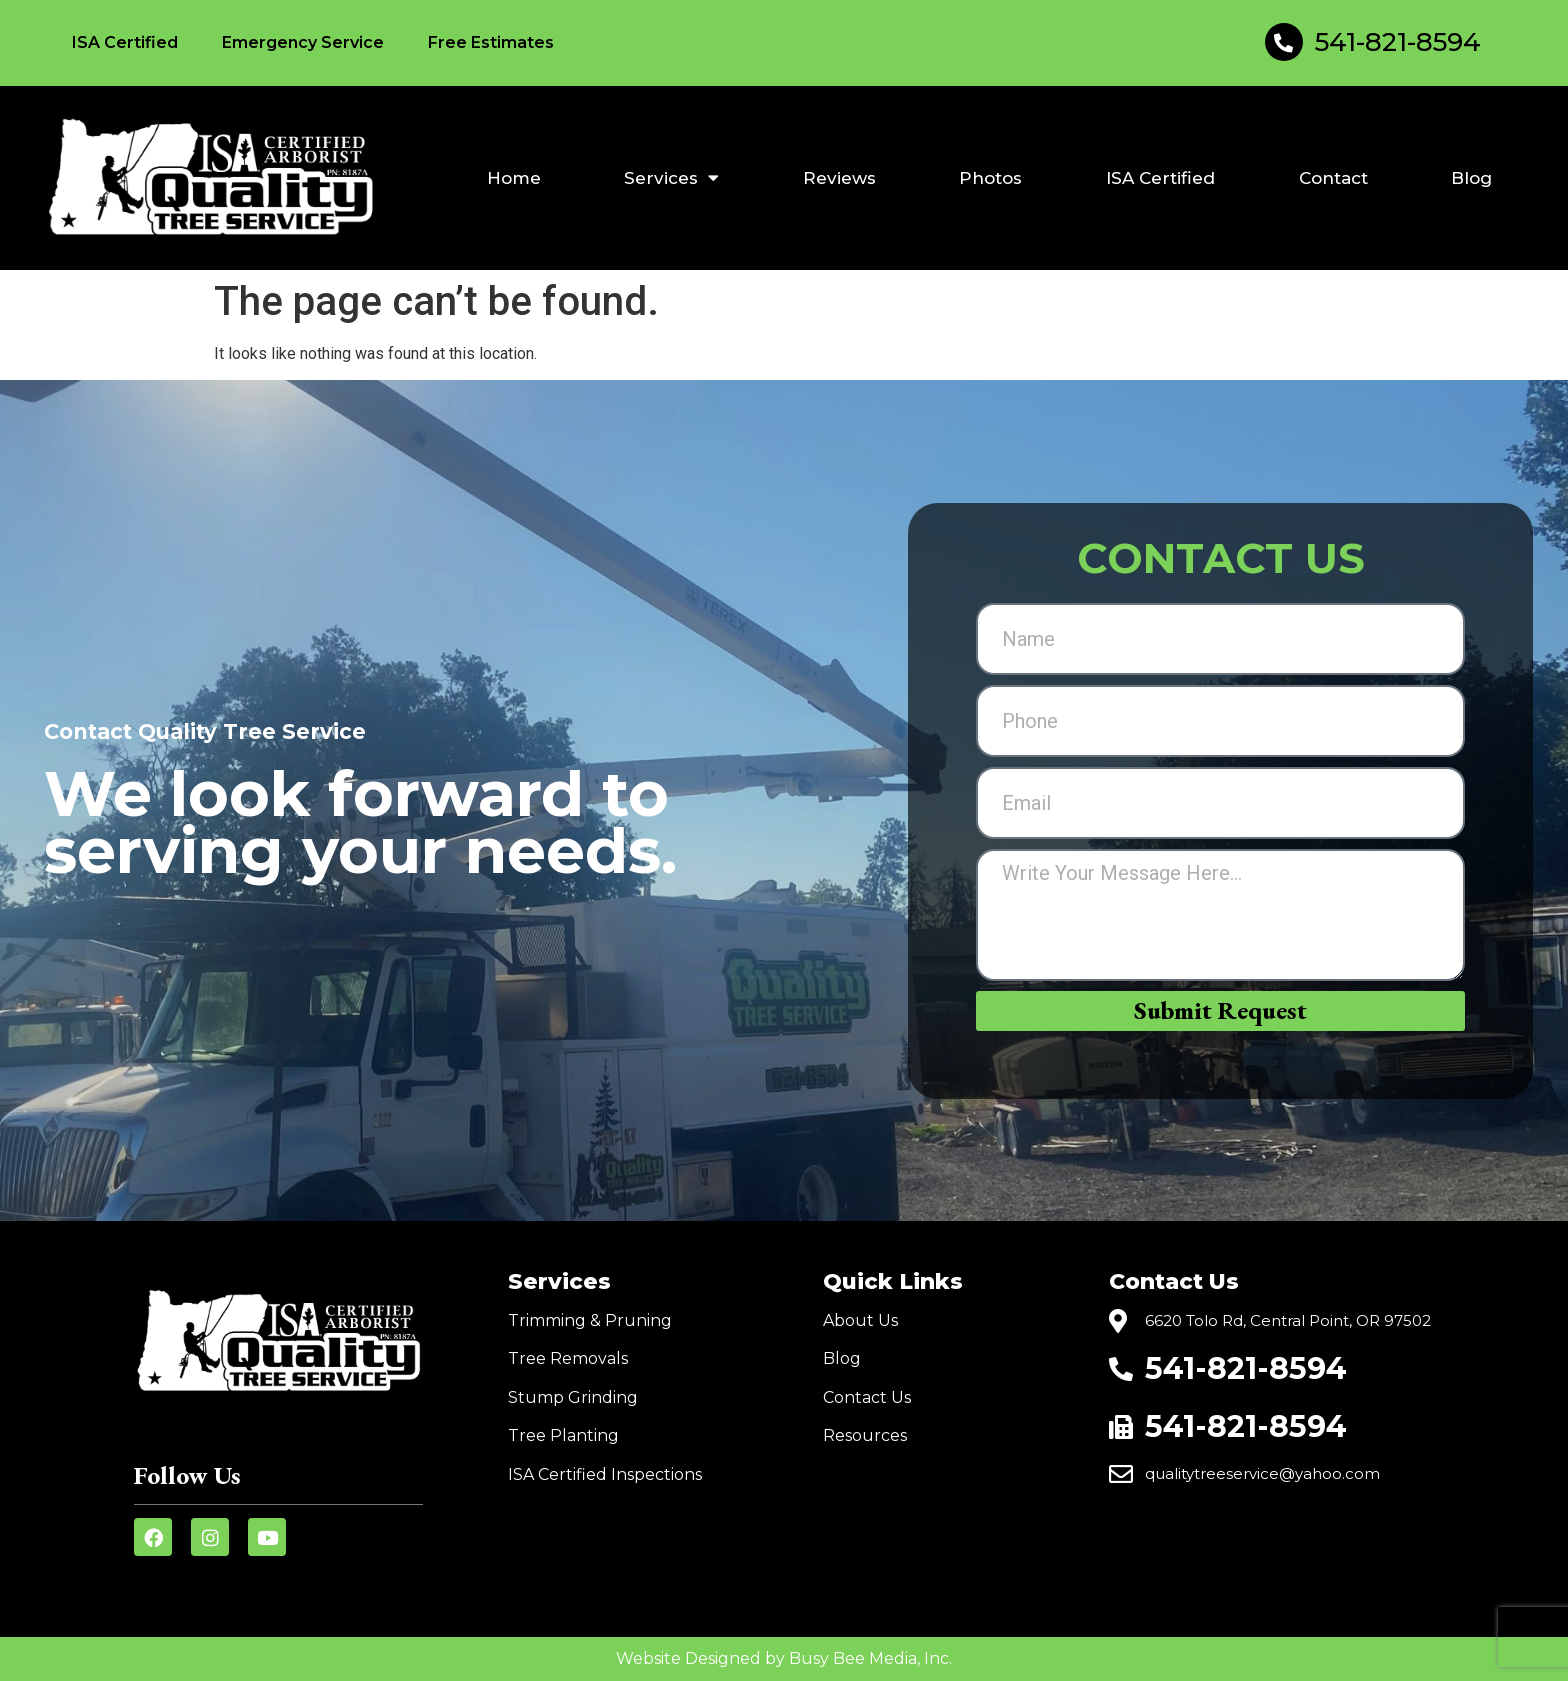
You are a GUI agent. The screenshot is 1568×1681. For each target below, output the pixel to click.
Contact (1333, 178)
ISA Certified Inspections (605, 1474)
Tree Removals (568, 1358)
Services (671, 177)
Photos (990, 178)
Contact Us (867, 1397)
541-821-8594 (1398, 42)
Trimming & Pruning (590, 1320)
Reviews (839, 178)
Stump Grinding (573, 1397)
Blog (1471, 178)
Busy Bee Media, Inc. (870, 1658)
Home (514, 178)
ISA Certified (125, 42)
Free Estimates (491, 42)
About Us (860, 1320)
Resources (865, 1435)
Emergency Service (303, 42)
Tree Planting (563, 1435)
